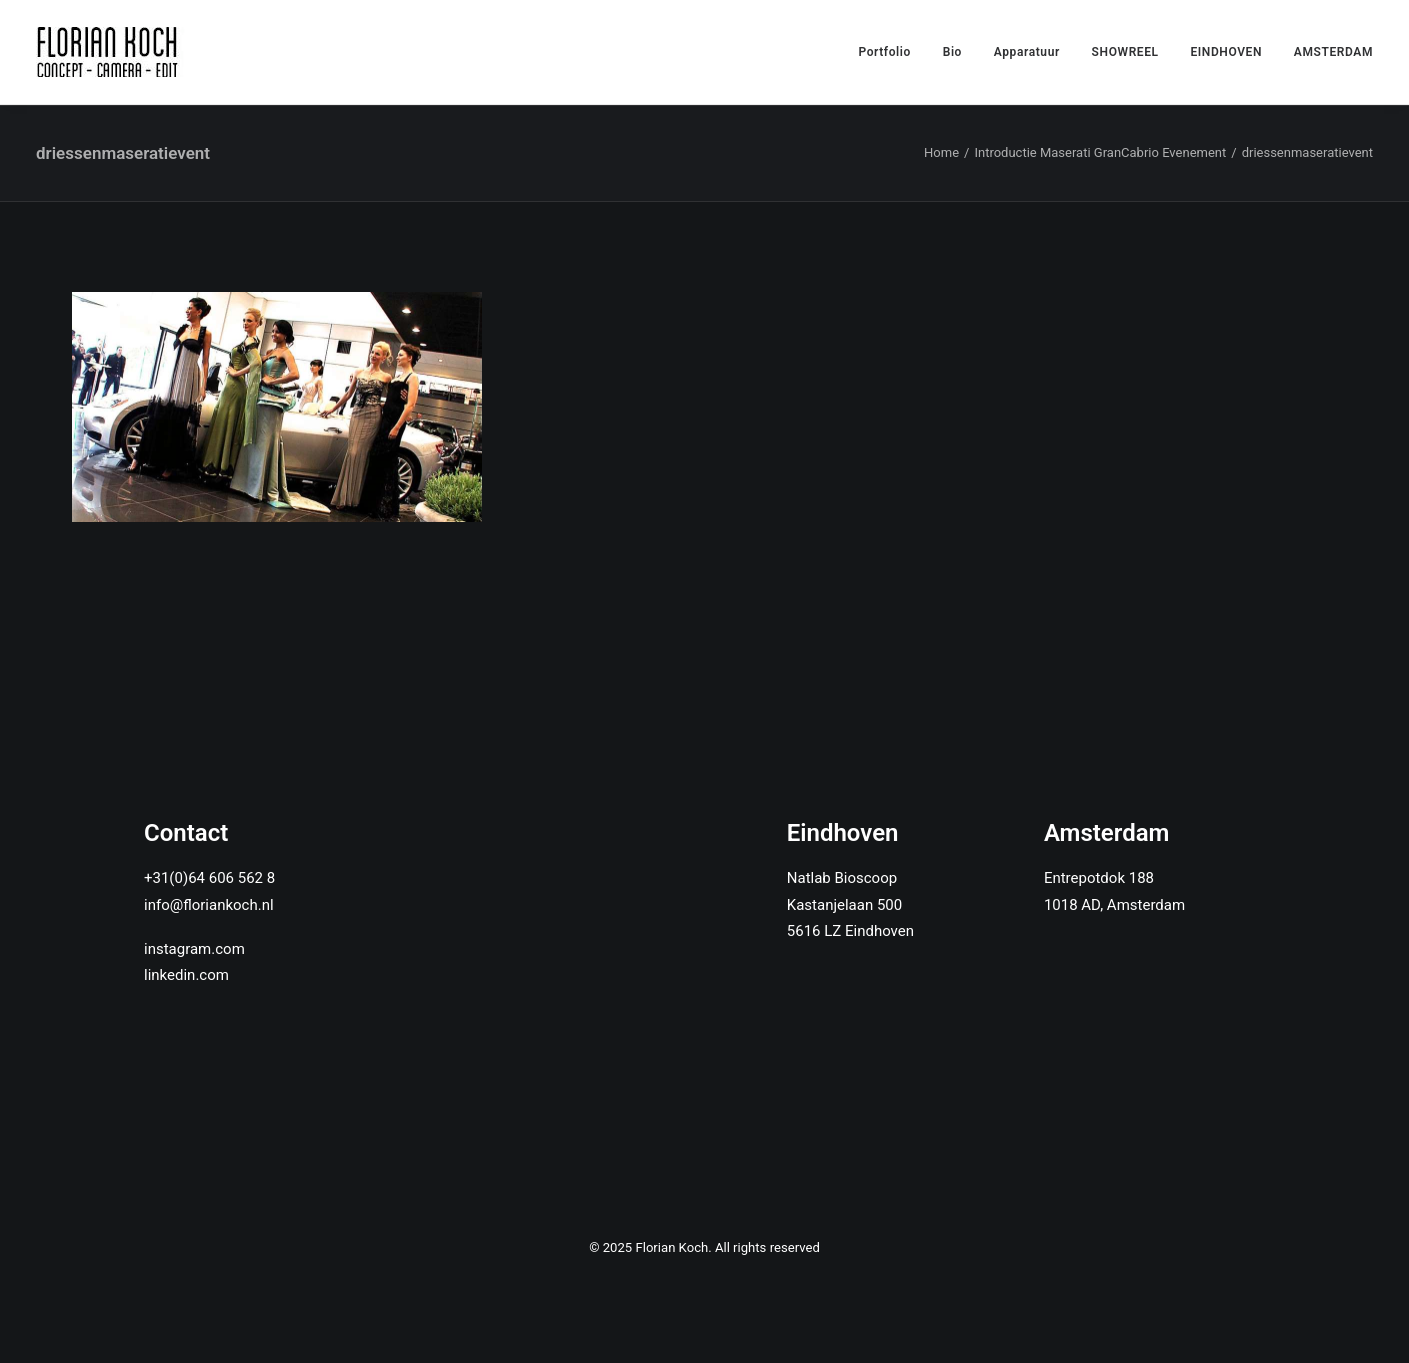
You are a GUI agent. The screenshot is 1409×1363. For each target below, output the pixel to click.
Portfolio (884, 52)
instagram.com (194, 949)
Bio (952, 52)
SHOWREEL (1125, 52)
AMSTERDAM (1333, 52)
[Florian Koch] (110, 52)
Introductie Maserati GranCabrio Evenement (1100, 152)
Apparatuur (1027, 52)
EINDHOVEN (1226, 52)
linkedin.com (186, 975)
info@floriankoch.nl (209, 905)
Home (941, 152)
